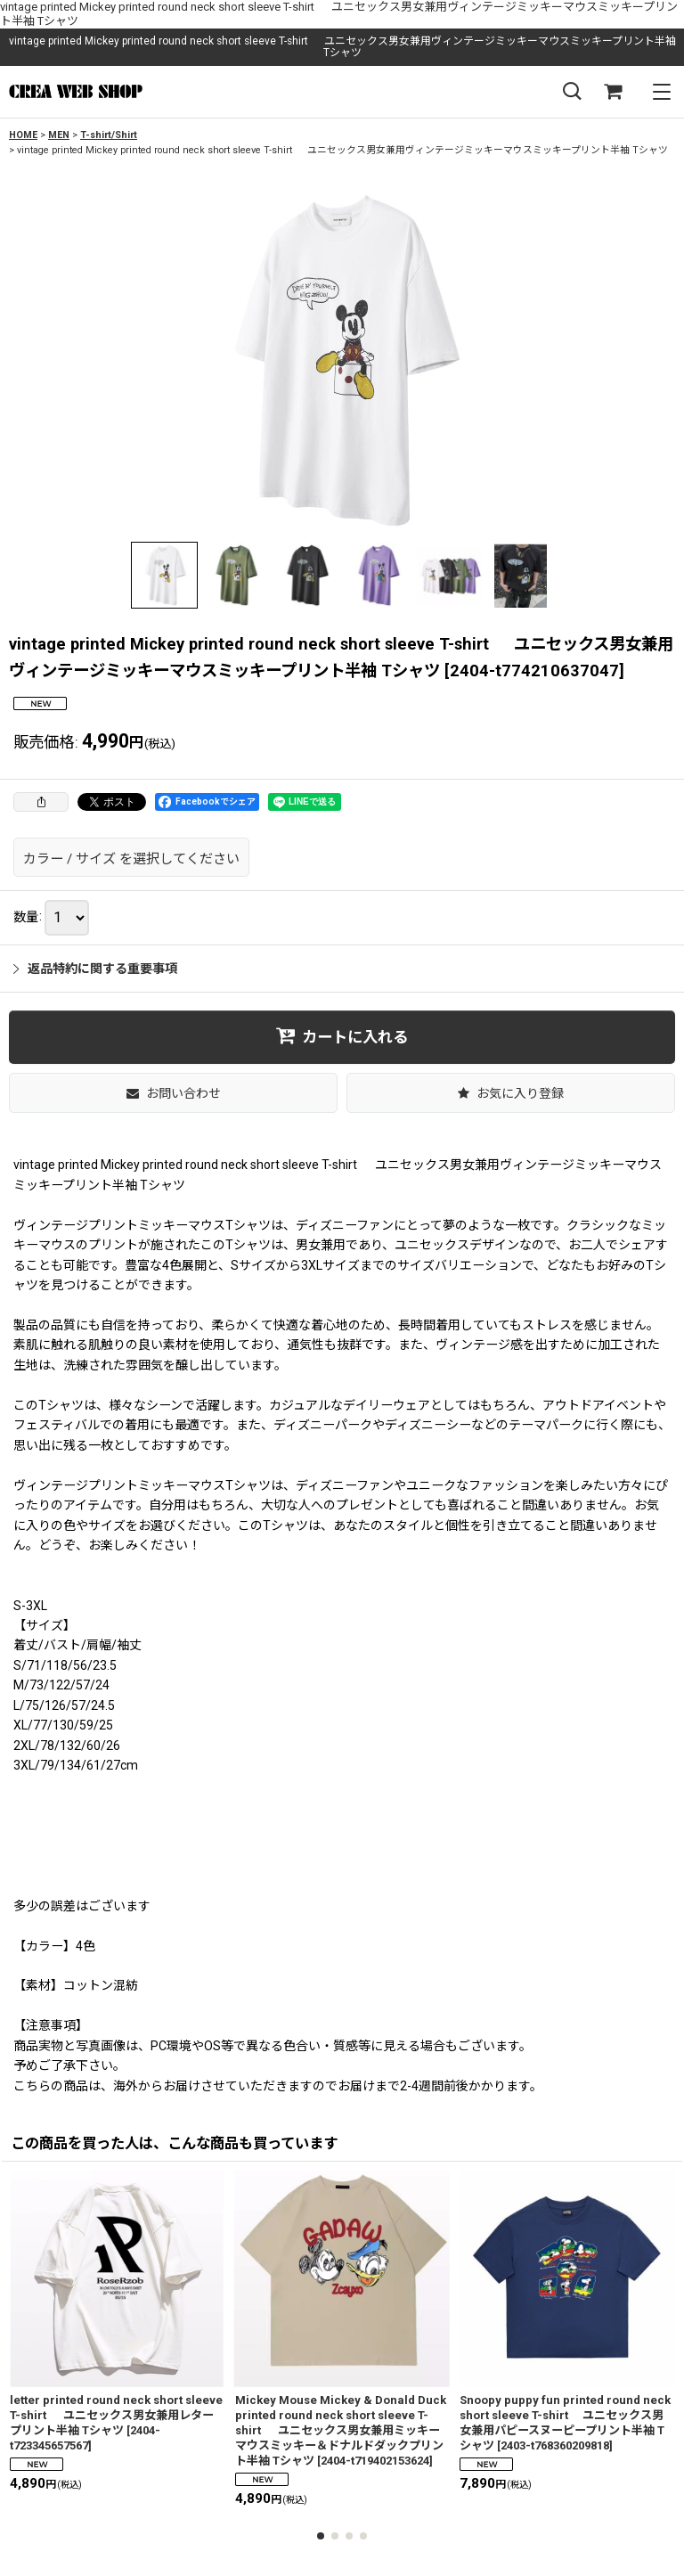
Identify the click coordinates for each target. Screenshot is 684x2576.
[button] (572, 92)
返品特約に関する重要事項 (95, 968)
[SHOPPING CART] (612, 92)
